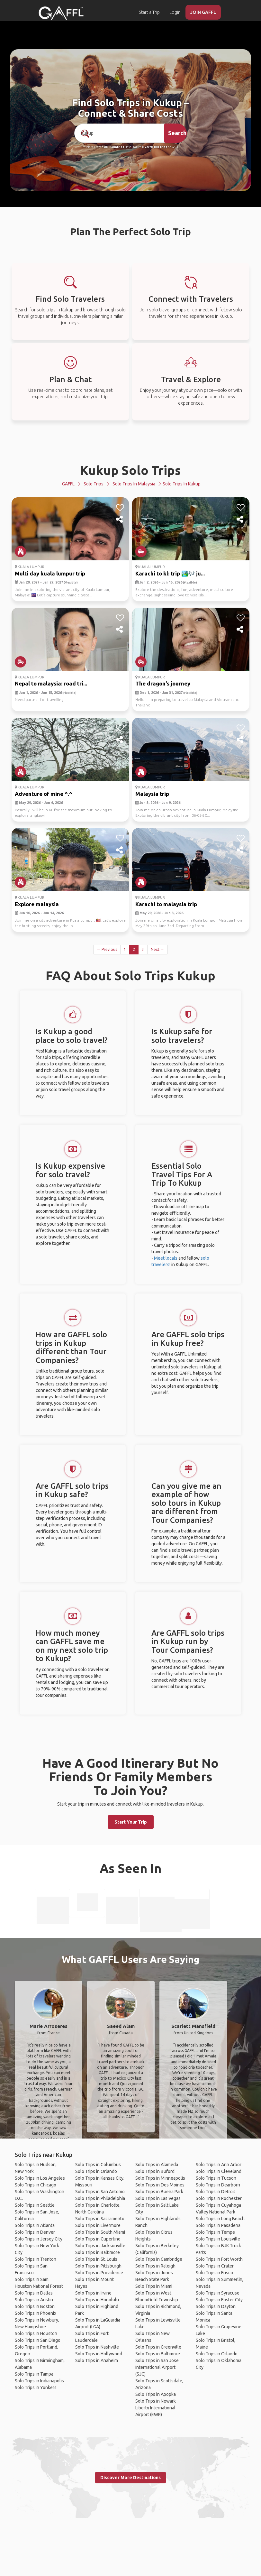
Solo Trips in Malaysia (134, 483)
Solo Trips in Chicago (35, 2184)
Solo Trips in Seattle (35, 2205)
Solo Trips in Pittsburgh (98, 2265)
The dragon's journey (162, 683)
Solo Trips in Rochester (219, 2198)
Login (175, 12)
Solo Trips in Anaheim (96, 2360)
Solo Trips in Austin (34, 2299)
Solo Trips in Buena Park (159, 2191)
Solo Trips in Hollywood (98, 2353)
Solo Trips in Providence (99, 2272)
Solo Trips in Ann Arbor (218, 2164)
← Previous (107, 949)
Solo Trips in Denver (35, 2232)
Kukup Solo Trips (130, 470)
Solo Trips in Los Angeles (40, 2178)
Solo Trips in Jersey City (38, 2238)
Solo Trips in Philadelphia (100, 2198)
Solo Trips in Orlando (96, 2171)
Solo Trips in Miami (153, 2286)
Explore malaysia (37, 904)
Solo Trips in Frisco (214, 2272)
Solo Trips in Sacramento (99, 2218)
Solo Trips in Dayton (216, 2306)
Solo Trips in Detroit (215, 2191)
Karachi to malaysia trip (166, 904)
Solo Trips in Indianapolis (39, 2380)
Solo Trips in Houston (36, 2333)
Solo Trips (94, 483)
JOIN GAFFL (203, 12)
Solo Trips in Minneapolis (160, 2178)
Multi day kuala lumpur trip (50, 573)
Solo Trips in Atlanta (35, 2225)
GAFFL (68, 483)
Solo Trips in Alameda (156, 2164)
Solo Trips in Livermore (98, 2225)
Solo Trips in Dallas (34, 2292)
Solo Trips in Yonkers (36, 2387)
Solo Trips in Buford (155, 2171)
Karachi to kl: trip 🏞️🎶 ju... (170, 573)
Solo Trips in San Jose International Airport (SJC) (157, 2367)
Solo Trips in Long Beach (220, 2218)
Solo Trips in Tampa (34, 2374)
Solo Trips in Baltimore (97, 2252)
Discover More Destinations (130, 2477)
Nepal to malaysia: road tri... (51, 683)
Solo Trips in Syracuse (217, 2292)
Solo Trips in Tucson (216, 2178)
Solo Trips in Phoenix (35, 2313)
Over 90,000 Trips (154, 147)
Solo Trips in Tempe (215, 2232)
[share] (120, 519)
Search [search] (177, 133)
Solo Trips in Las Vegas (158, 2198)
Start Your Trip (130, 1822)
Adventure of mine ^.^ (43, 794)
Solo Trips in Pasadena (218, 2225)
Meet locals (165, 1258)
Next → (157, 949)
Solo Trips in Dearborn (218, 2184)
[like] (120, 507)
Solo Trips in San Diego (37, 2340)
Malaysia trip (152, 794)
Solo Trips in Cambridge (158, 2259)
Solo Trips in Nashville (97, 2347)
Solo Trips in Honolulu (97, 2299)
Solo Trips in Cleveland (218, 2171)
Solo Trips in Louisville (218, 2238)
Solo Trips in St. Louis (96, 2259)
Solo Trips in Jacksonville (100, 2245)
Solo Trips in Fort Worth (219, 2259)
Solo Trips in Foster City (219, 2299)
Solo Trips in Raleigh (155, 2265)
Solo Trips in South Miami (100, 2232)
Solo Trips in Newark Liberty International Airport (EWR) (155, 2407)
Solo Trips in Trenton (35, 2259)
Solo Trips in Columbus (98, 2164)
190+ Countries (113, 147)
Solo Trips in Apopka (155, 2394)
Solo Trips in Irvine (93, 2292)
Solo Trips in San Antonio (100, 2191)
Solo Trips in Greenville (158, 2347)
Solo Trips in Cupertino (98, 2238)
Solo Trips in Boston (35, 2306)
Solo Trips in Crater (215, 2265)
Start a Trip (149, 12)
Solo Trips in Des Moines (159, 2184)
